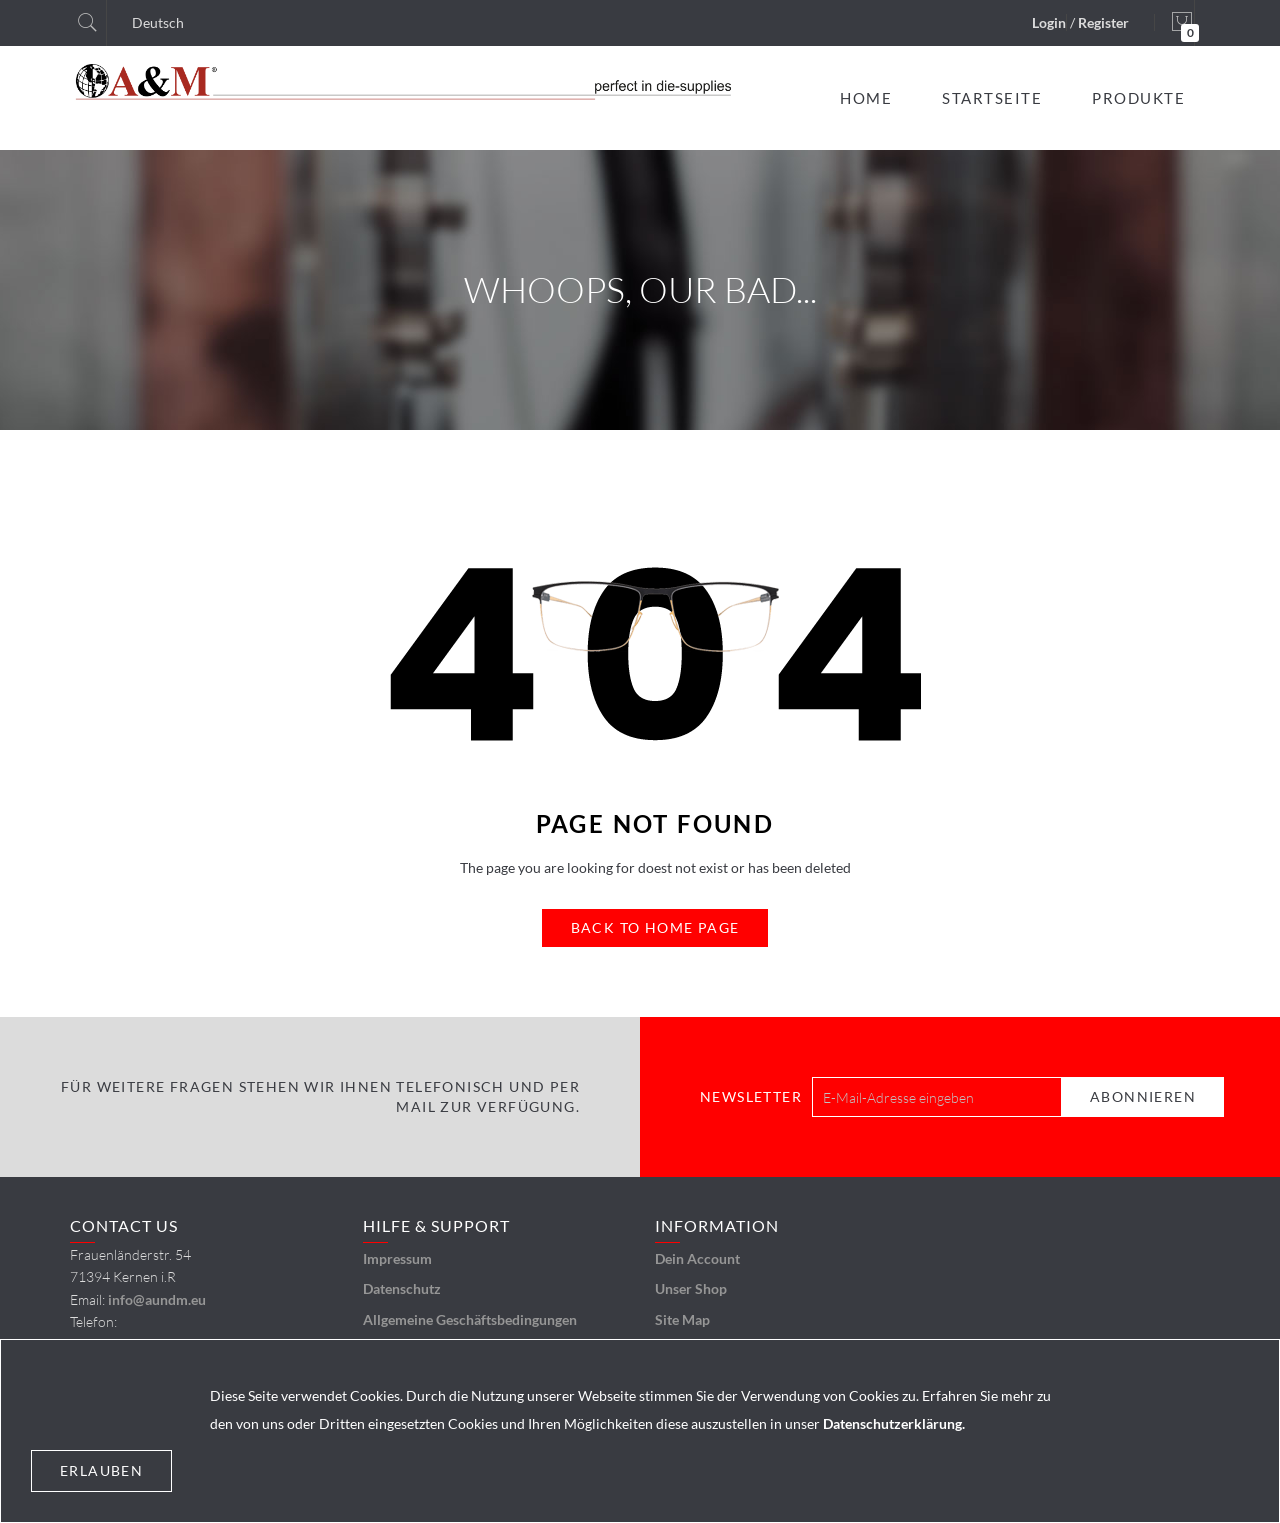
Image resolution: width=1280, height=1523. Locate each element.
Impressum (397, 1258)
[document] (640, 1431)
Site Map (682, 1319)
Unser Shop (691, 1288)
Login (1049, 22)
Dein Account (697, 1258)
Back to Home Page (655, 927)
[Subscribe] (1143, 1097)
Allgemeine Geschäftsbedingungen (470, 1319)
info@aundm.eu (157, 1299)
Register (1103, 22)
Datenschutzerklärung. (894, 1423)
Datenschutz (402, 1288)
